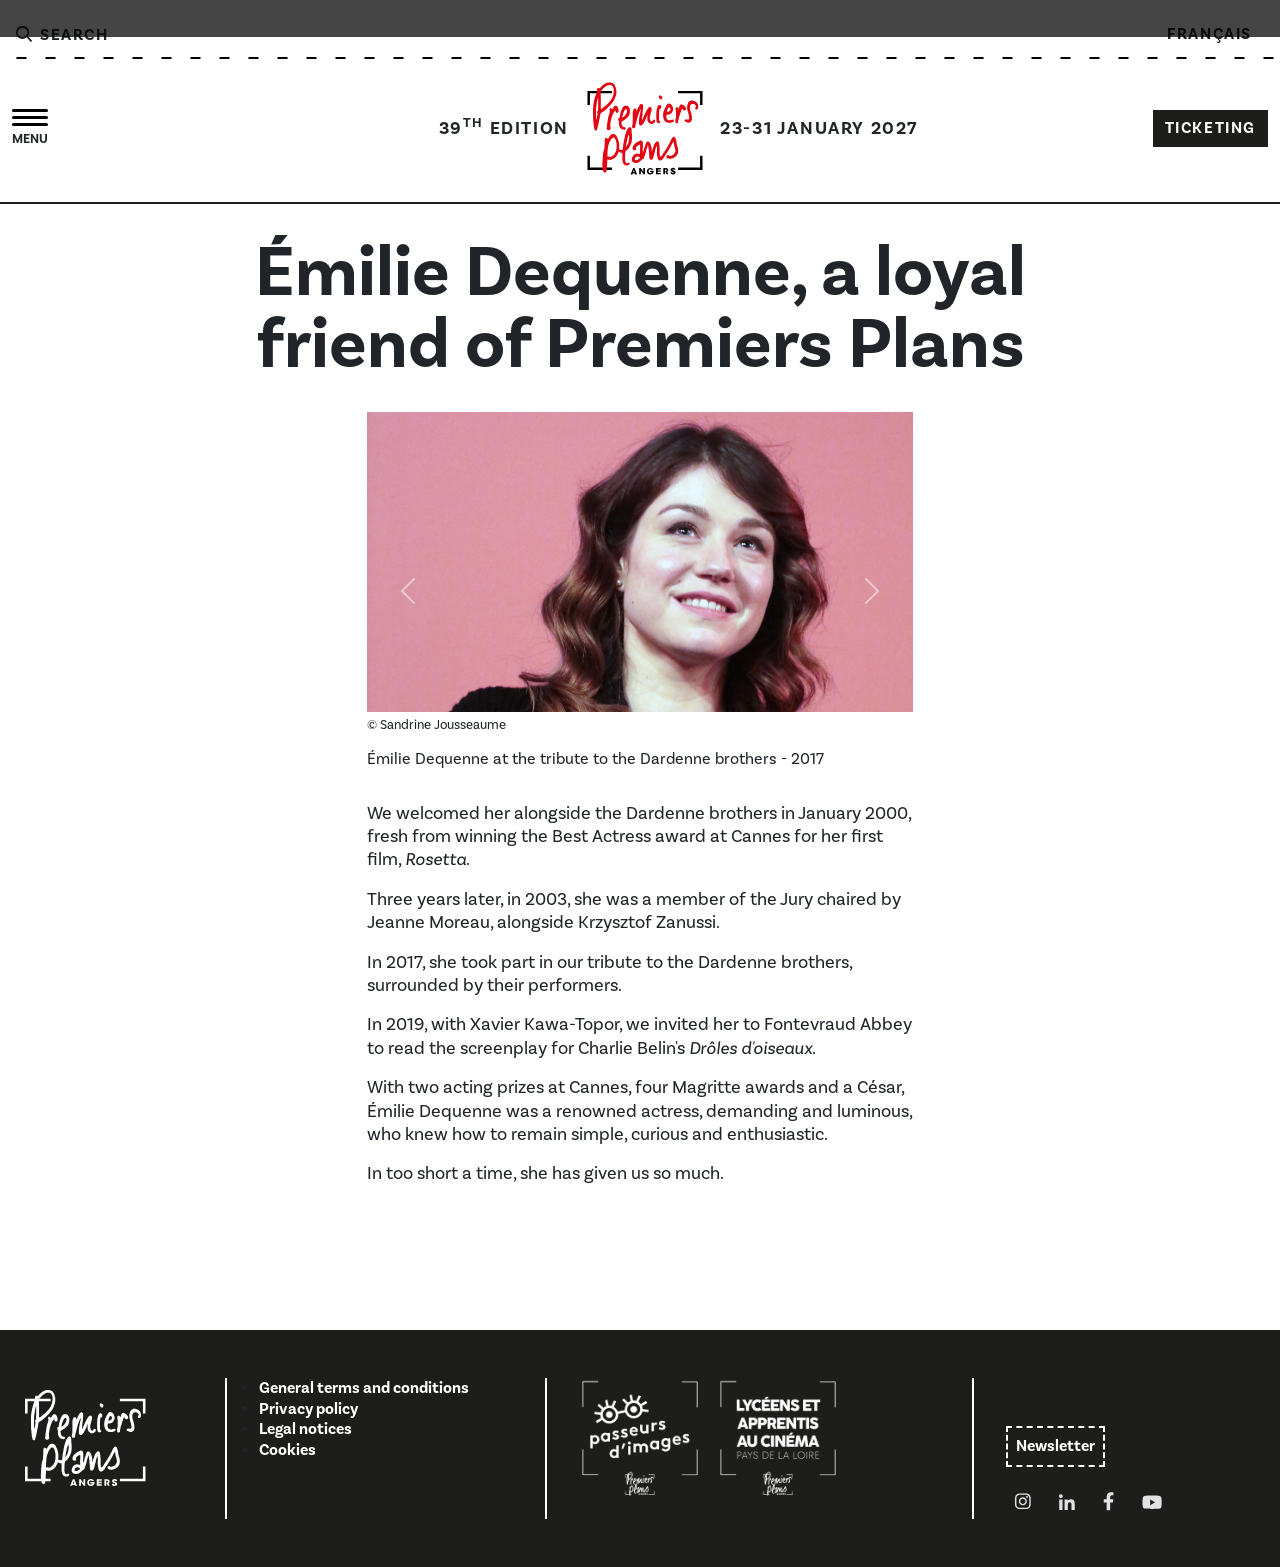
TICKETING (1210, 128)
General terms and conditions (364, 1388)
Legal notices (305, 1429)
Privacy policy (308, 1409)
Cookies (287, 1450)
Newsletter (1055, 1446)
